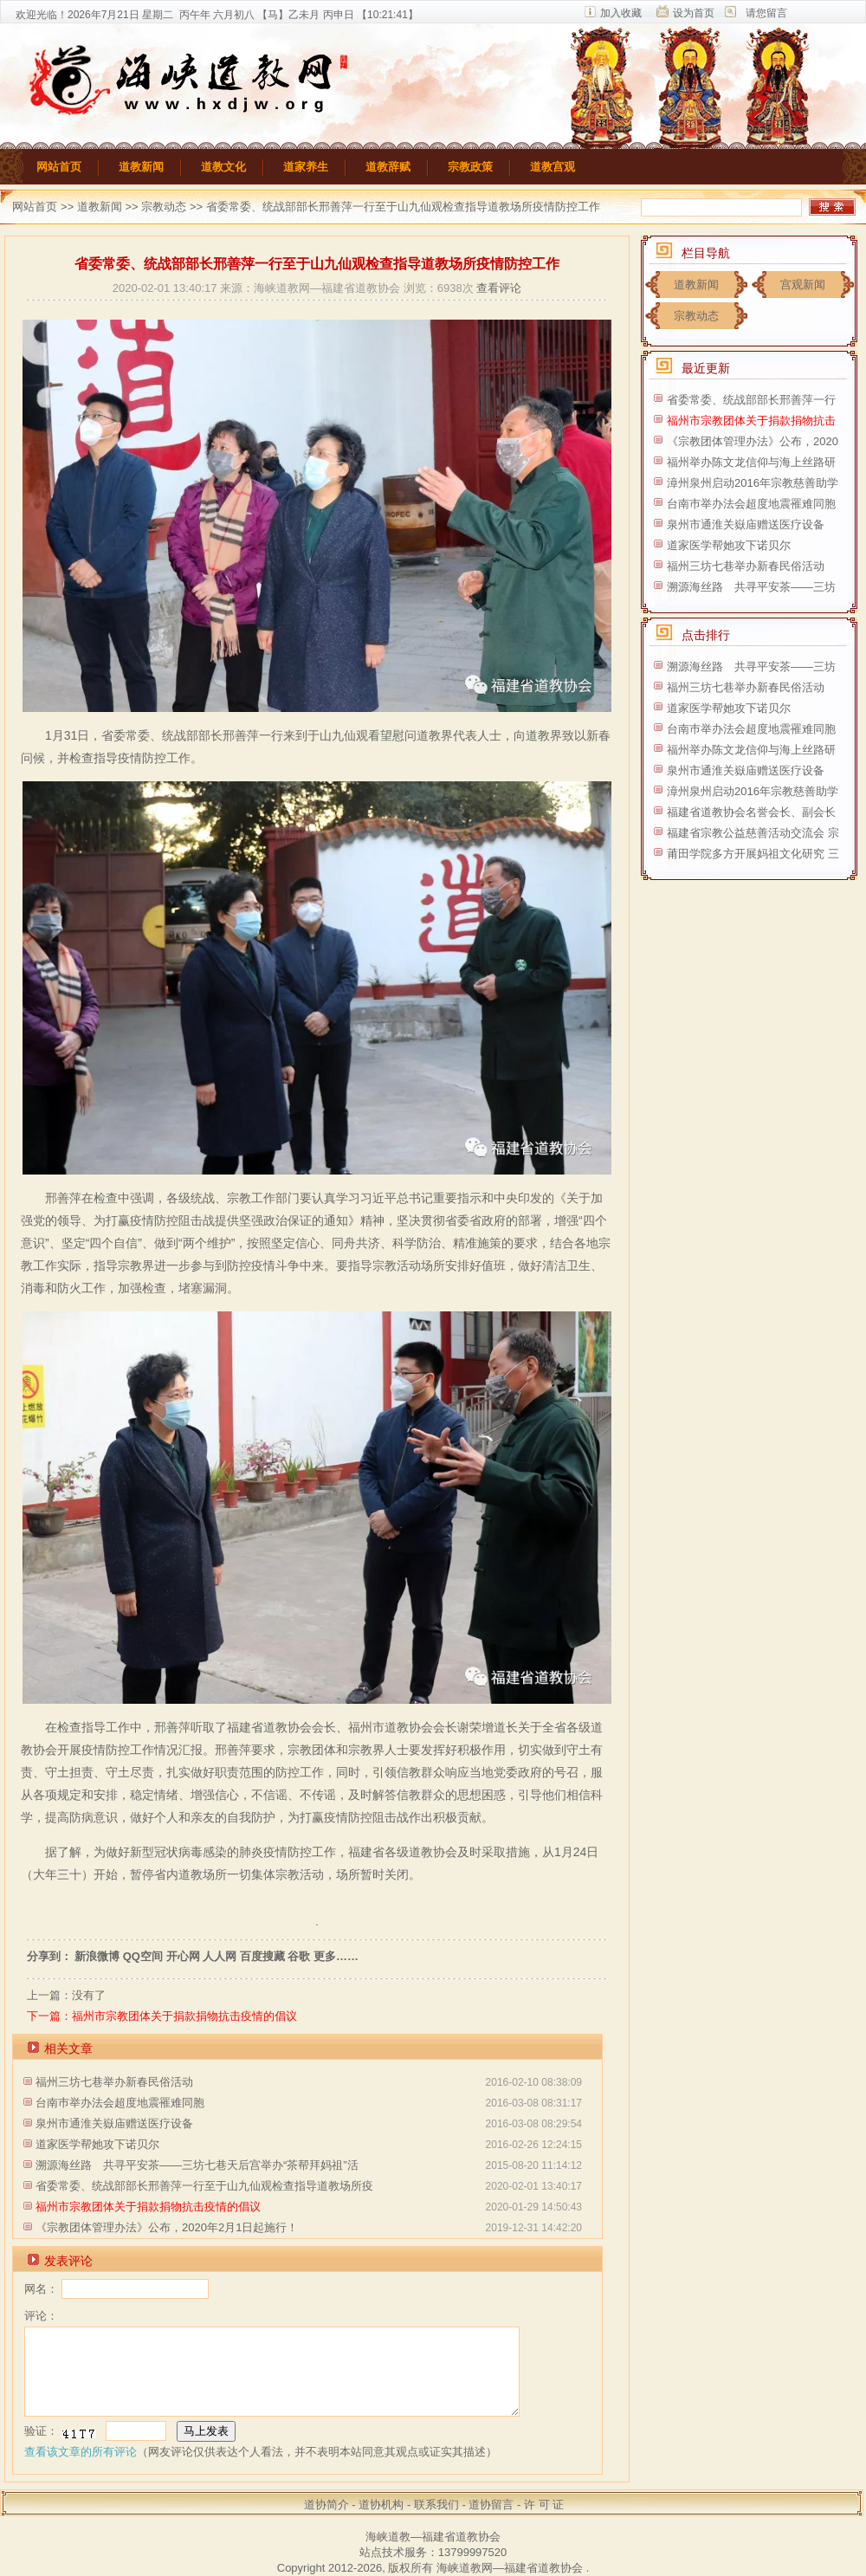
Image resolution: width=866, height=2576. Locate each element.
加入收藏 (621, 13)
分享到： (49, 1956)
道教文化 (223, 166)
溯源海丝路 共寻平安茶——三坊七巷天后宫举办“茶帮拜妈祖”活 (197, 2165)
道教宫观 (552, 166)
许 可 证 (544, 2504)
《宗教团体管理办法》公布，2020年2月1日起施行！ (167, 2227)
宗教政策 (470, 166)
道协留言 (491, 2504)
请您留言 (766, 13)
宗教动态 (163, 206)
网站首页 (58, 166)
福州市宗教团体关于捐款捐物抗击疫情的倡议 (148, 2206)
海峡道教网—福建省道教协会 (509, 2567)
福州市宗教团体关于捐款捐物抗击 (751, 420)
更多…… (336, 1956)
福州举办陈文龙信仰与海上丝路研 (751, 462)
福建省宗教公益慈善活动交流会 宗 (753, 832)
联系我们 (436, 2504)
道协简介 (326, 2504)
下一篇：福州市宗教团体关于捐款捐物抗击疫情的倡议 (162, 2016)
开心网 (183, 1956)
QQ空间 (143, 1956)
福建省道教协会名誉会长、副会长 (751, 812)
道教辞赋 (387, 166)
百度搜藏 (262, 1956)
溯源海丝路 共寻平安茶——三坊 (751, 586)
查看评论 (498, 288)
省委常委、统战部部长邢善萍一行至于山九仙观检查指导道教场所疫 (204, 2185)
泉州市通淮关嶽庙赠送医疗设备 (114, 2123)
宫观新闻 (802, 284)
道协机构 (381, 2504)
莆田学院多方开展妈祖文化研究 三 (753, 853)
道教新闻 (141, 166)
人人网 (219, 1956)
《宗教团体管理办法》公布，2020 (752, 441)
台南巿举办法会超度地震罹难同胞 (120, 2102)
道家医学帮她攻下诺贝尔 (97, 2144)
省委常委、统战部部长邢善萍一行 (751, 399)
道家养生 (305, 166)
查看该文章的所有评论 (80, 2451)
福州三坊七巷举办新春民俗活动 (114, 2081)
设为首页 (693, 13)
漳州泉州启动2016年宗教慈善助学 (752, 482)
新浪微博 (97, 1956)
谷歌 (299, 1956)
